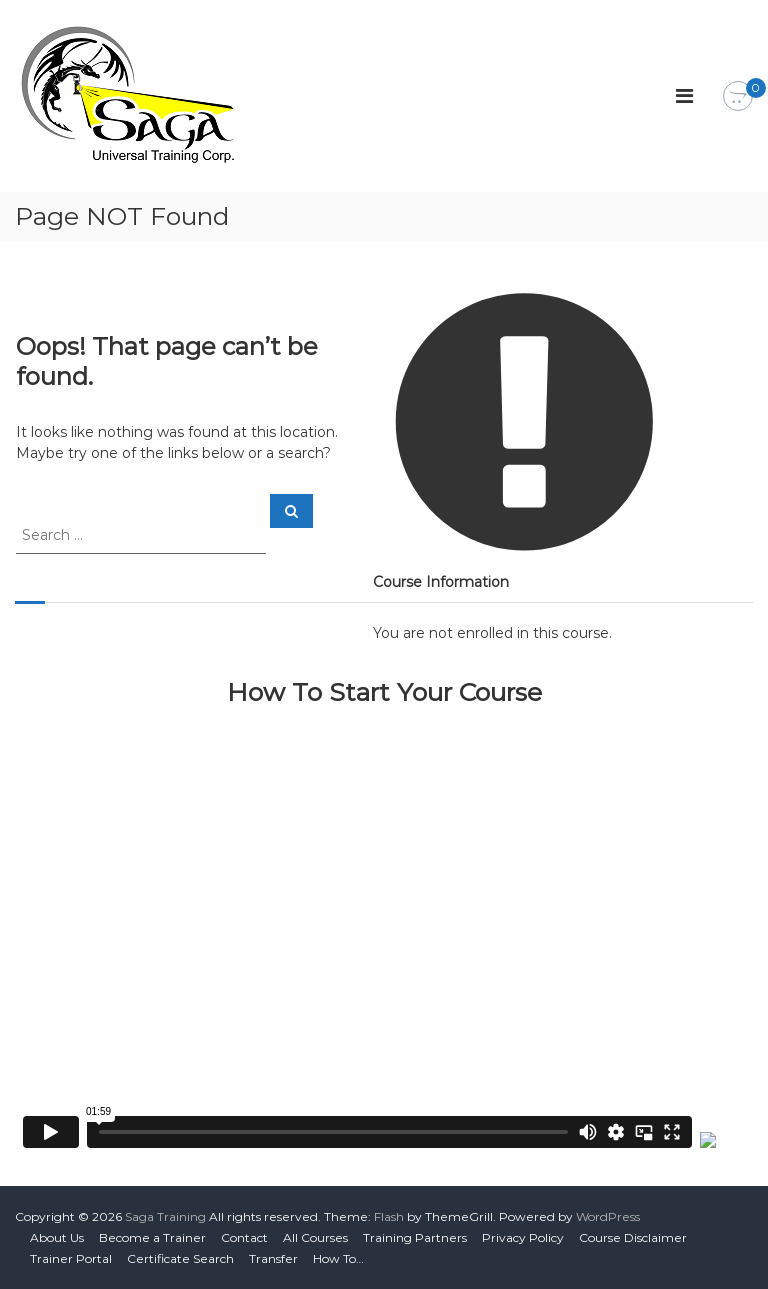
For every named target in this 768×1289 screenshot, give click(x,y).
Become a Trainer (152, 1237)
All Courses (315, 1237)
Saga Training (165, 1216)
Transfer (273, 1258)
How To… (338, 1258)
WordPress (608, 1216)
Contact (244, 1237)
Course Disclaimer (633, 1237)
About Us (57, 1237)
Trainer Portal (71, 1258)
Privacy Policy (523, 1237)
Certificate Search (180, 1258)
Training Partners (415, 1237)
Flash (389, 1216)
